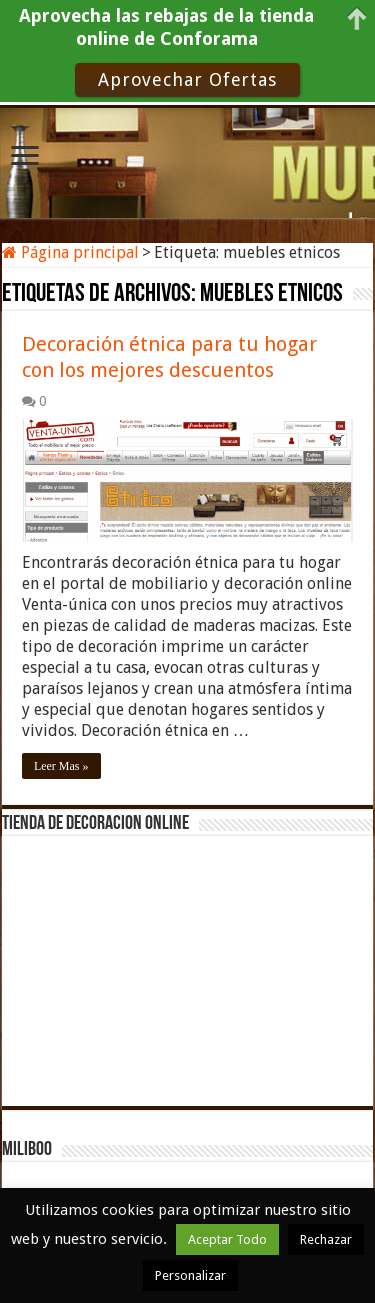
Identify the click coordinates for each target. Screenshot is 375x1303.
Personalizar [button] (190, 1275)
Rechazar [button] (326, 1239)
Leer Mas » (61, 766)
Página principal (70, 252)
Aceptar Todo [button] (227, 1239)
